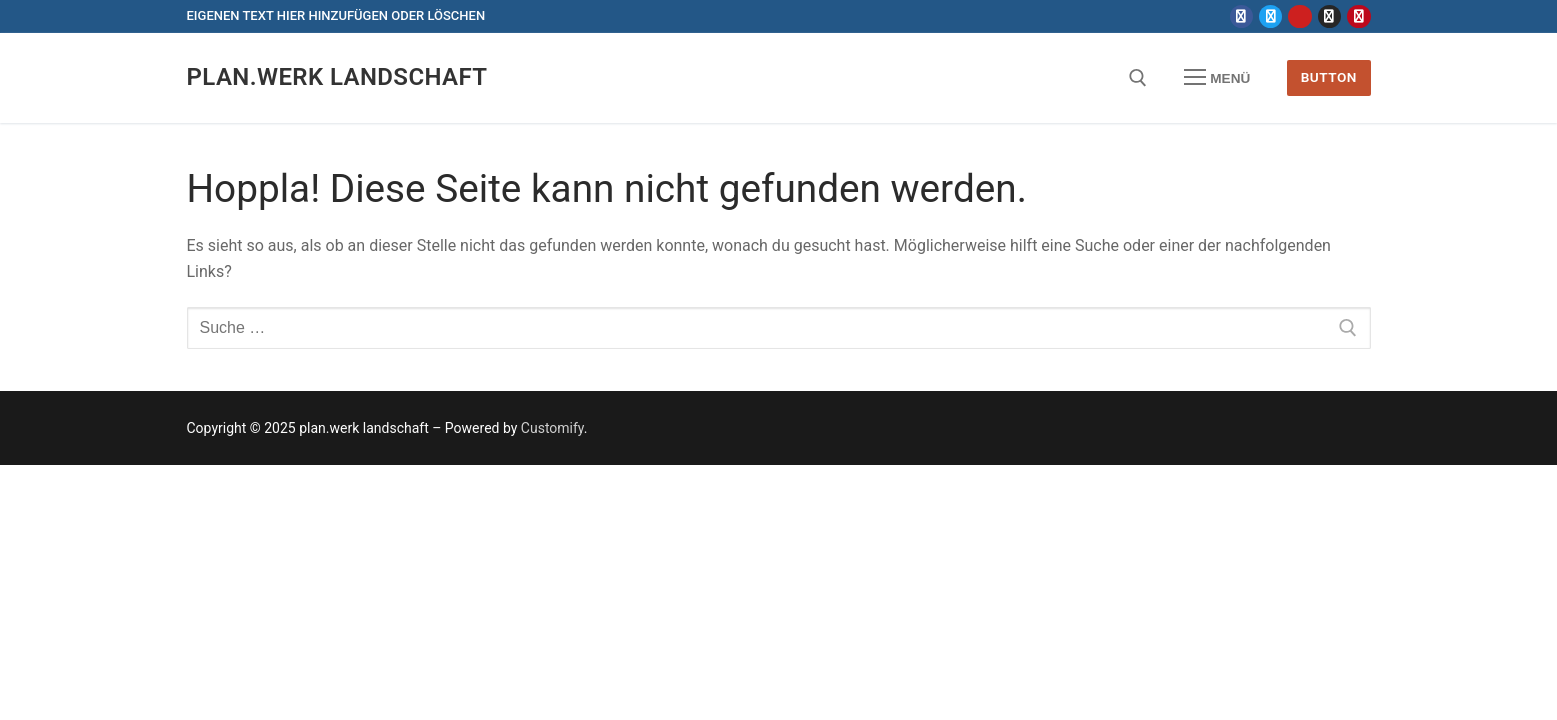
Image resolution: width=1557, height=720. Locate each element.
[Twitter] (1270, 16)
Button (1329, 77)
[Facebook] (1241, 16)
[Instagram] (1329, 16)
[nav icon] (1217, 78)
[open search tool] (1138, 78)
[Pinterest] (1358, 16)
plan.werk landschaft (337, 77)
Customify (552, 428)
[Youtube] (1299, 16)
